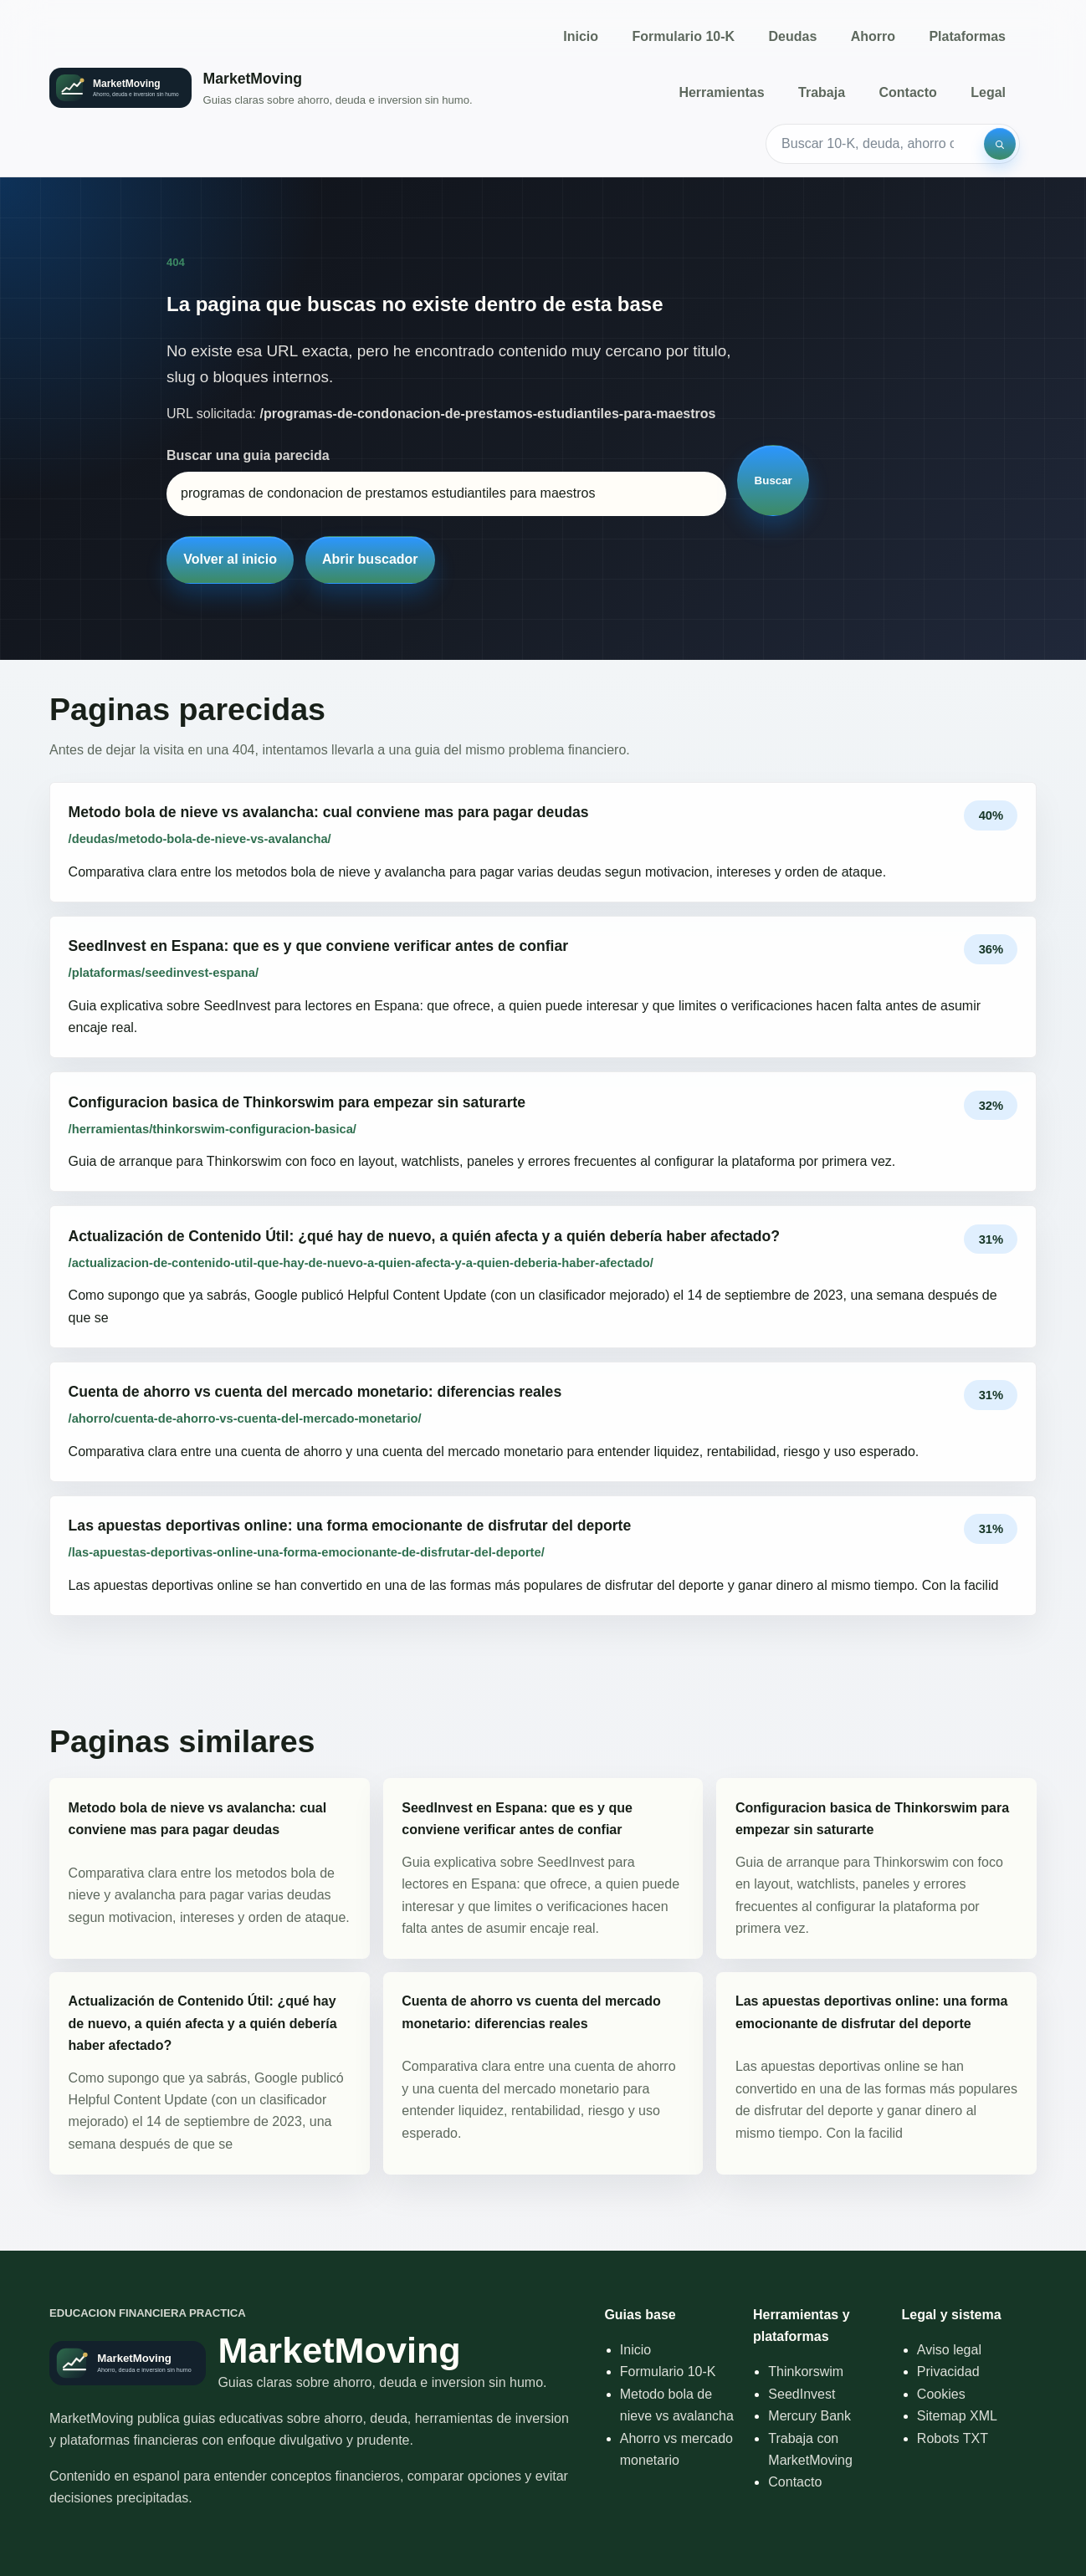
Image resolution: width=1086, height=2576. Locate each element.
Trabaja (821, 92)
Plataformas (967, 36)
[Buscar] (1000, 144)
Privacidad (948, 2371)
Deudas (793, 36)
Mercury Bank (809, 2416)
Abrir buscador (370, 559)
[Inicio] (261, 88)
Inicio (580, 36)
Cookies (941, 2394)
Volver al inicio (230, 559)
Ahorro (873, 36)
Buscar (773, 480)
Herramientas (721, 92)
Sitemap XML (957, 2416)
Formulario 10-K (683, 36)
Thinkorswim (805, 2371)
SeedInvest (801, 2394)
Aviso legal (949, 2350)
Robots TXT (952, 2438)
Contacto (907, 92)
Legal (988, 92)
